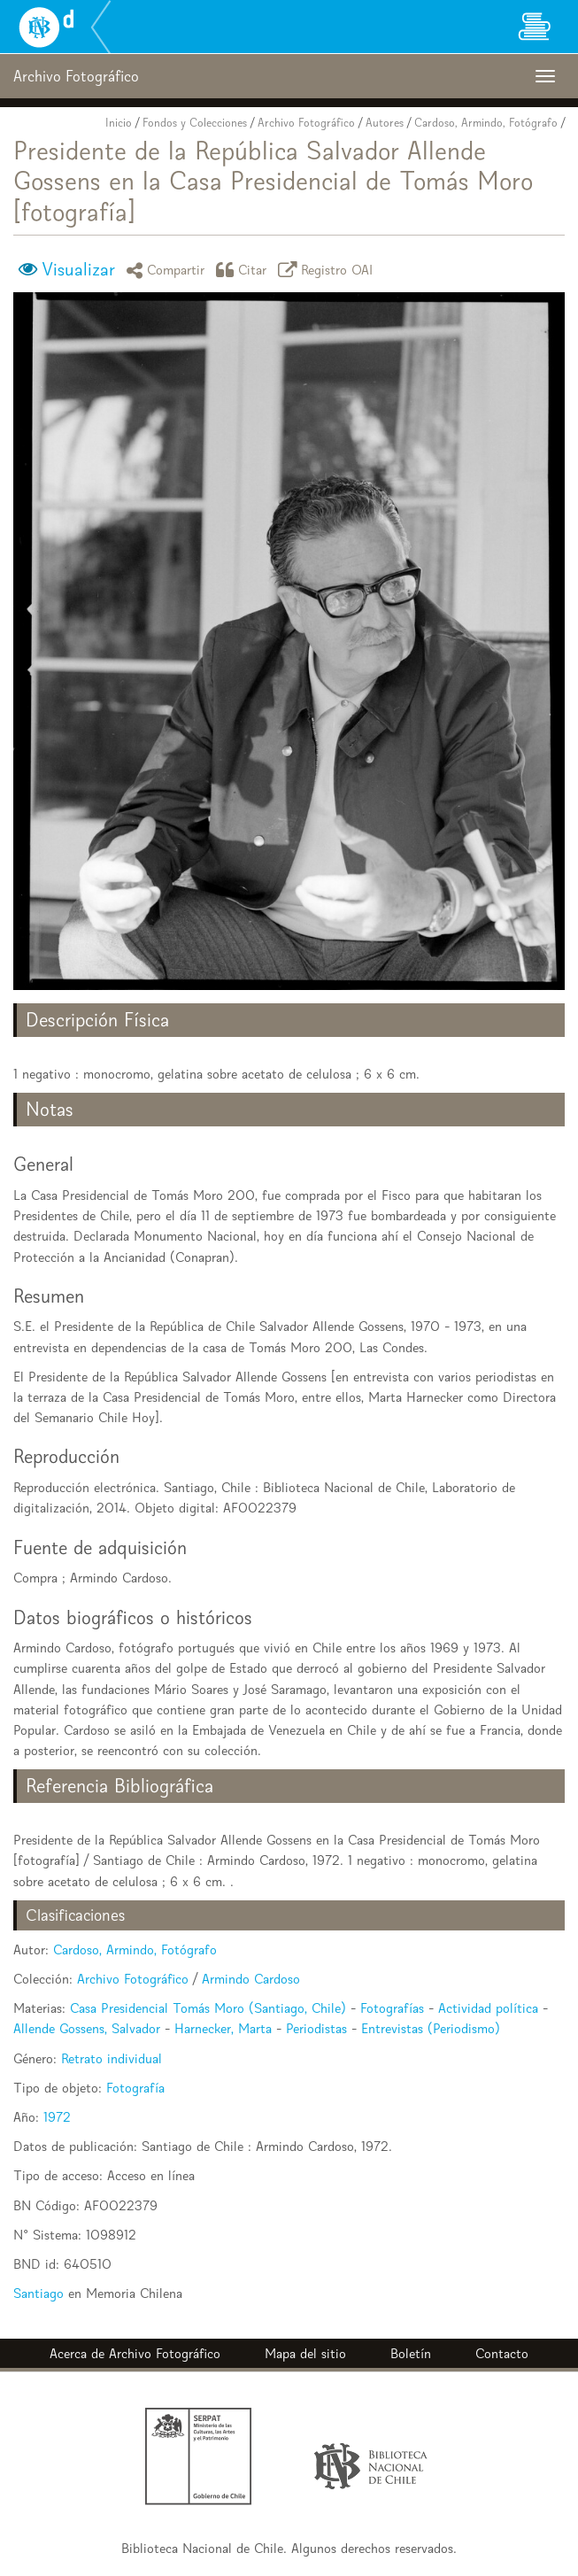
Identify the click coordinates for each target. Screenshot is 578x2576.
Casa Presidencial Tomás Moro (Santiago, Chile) (208, 2008)
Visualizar (78, 269)
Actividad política (488, 2008)
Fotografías (392, 2008)
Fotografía (135, 2087)
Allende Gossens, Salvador (86, 2028)
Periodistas (316, 2028)
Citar (244, 269)
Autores (385, 122)
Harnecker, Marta (223, 2028)
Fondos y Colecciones (195, 122)
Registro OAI (328, 269)
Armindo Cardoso (251, 1978)
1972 (57, 2116)
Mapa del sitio (305, 2353)
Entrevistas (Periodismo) (430, 2028)
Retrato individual (111, 2058)
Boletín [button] (410, 2353)
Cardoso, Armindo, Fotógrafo (486, 122)
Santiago (38, 2293)
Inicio (118, 122)
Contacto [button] (501, 2353)
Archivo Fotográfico (306, 122)
